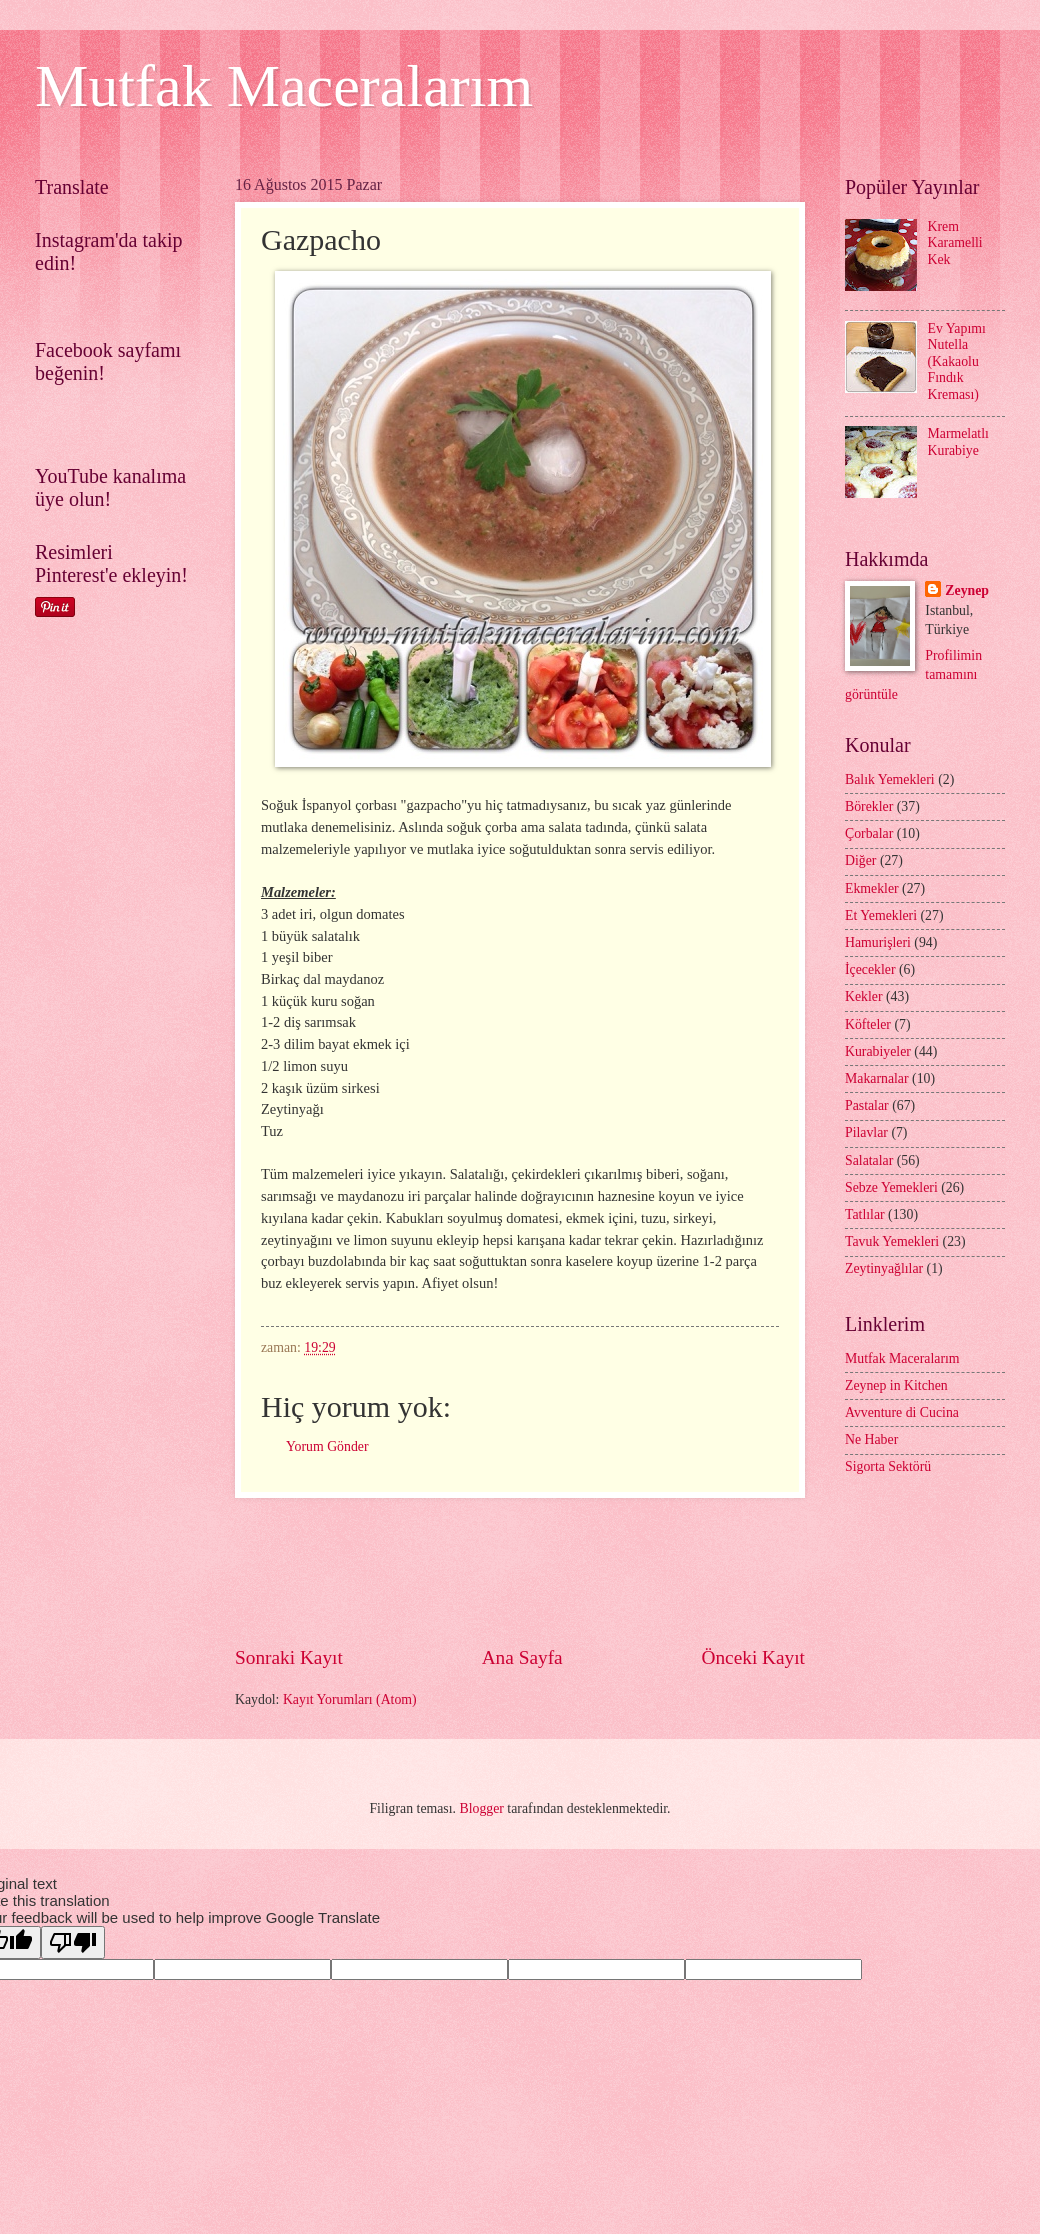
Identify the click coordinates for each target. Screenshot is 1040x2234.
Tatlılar (865, 1214)
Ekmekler (872, 888)
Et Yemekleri (881, 915)
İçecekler (870, 969)
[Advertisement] (599, 1571)
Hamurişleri (878, 942)
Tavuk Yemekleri (892, 1241)
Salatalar (869, 1160)
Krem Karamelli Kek (955, 243)
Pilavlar (866, 1132)
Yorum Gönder (327, 1446)
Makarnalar (877, 1078)
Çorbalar (869, 833)
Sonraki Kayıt (289, 1657)
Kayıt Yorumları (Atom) (350, 1699)
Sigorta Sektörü (888, 1466)
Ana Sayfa (522, 1657)
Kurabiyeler (878, 1051)
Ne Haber (871, 1439)
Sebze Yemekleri (891, 1187)
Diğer (860, 860)
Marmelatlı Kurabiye (958, 442)
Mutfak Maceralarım (284, 86)
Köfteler (868, 1024)
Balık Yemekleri (890, 779)
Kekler (864, 996)
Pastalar (867, 1105)
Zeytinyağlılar (884, 1268)
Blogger (481, 1808)
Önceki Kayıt (753, 1657)
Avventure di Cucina (902, 1412)
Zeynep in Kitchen (896, 1385)
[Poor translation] (73, 1942)
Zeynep (967, 590)
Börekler (869, 806)
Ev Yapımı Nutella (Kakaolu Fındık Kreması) (957, 361)
